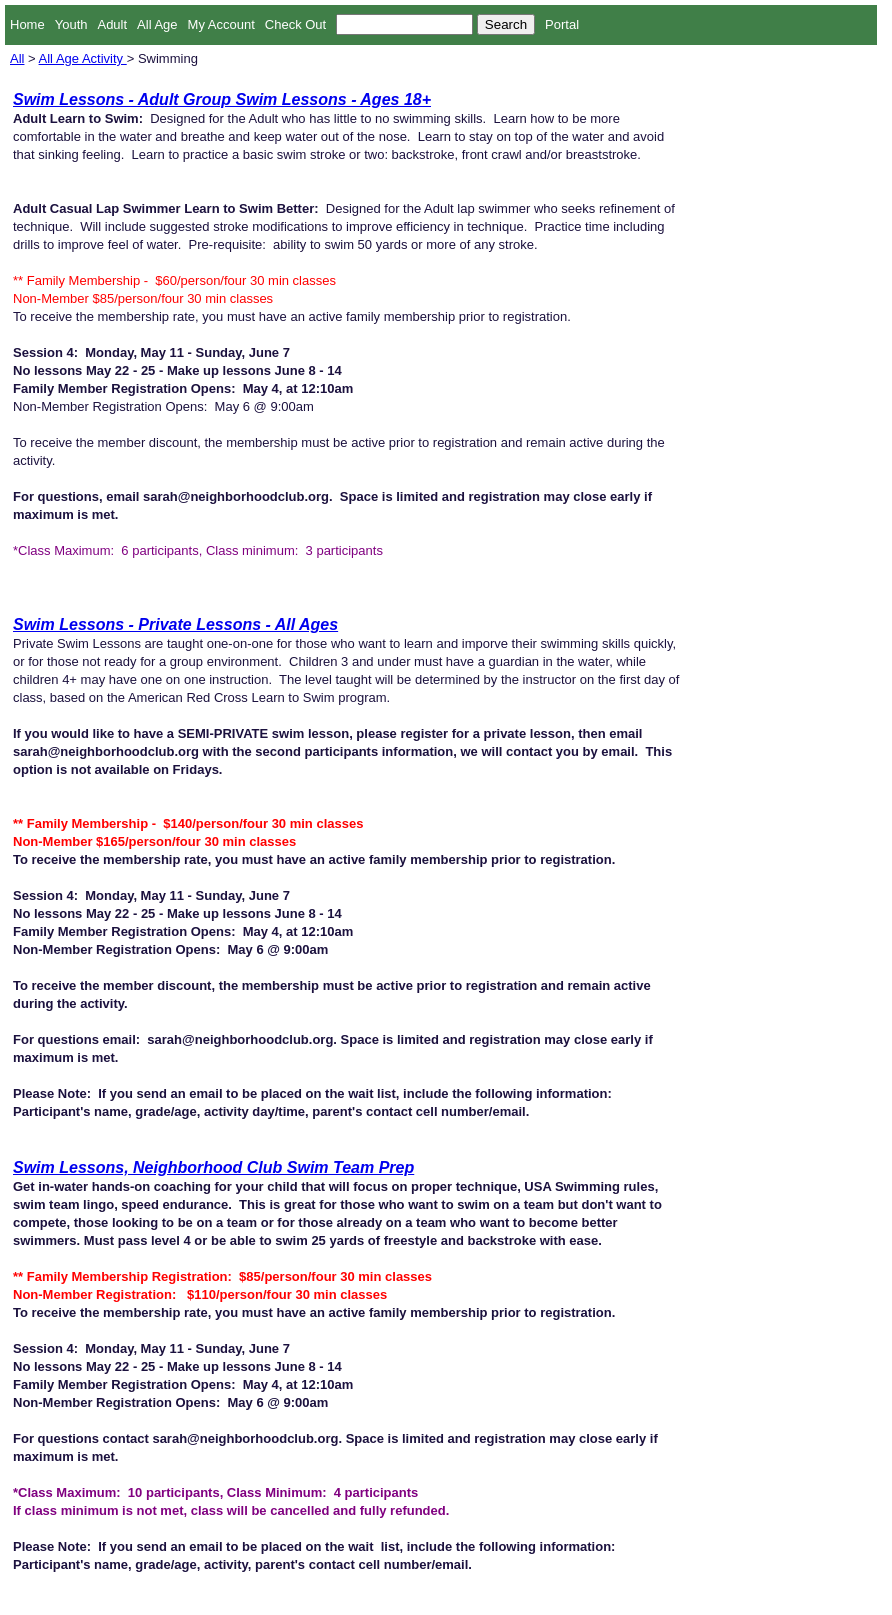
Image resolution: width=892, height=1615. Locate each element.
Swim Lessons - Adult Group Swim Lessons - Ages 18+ (222, 99)
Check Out (295, 24)
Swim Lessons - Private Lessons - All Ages (175, 624)
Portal (562, 24)
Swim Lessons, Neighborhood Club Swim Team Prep (213, 1167)
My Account (221, 24)
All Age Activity (83, 58)
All (17, 58)
